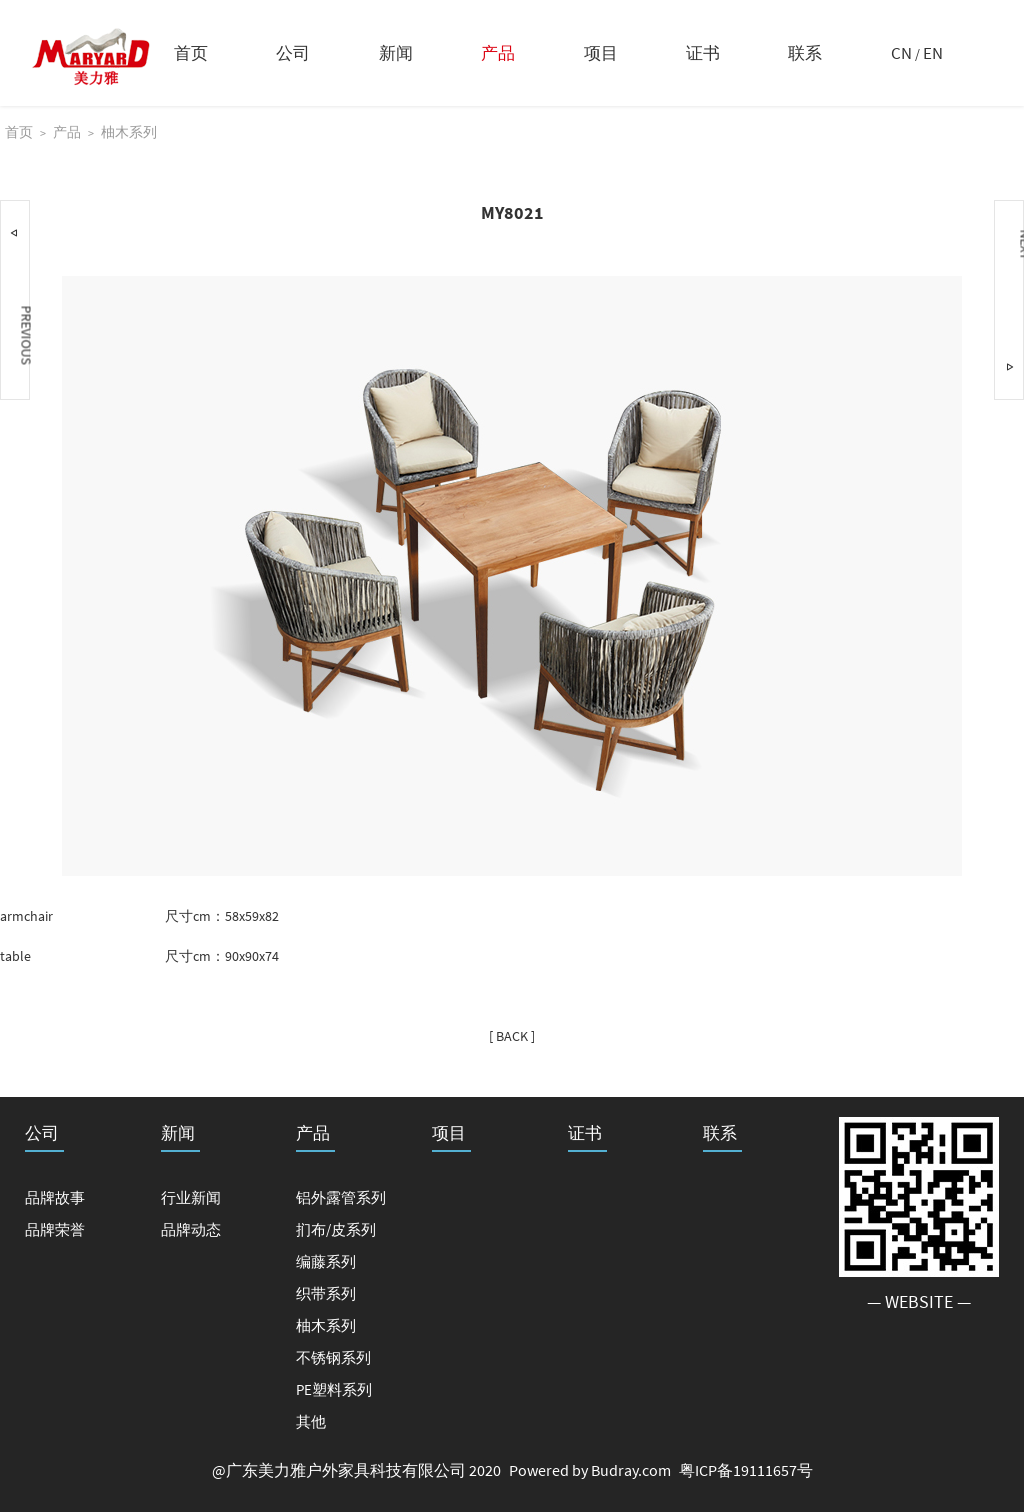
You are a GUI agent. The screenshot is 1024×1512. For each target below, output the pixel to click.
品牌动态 (191, 1229)
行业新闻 (191, 1197)
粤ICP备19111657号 (746, 1470)
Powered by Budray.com (590, 1470)
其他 (311, 1421)
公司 (293, 53)
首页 (191, 53)
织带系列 (326, 1293)
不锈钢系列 (333, 1357)
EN (933, 53)
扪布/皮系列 (336, 1229)
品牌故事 (55, 1197)
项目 (601, 53)
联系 (805, 53)
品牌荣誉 (55, 1229)
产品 (498, 53)
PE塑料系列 (334, 1389)
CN (901, 53)
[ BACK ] (512, 1036)
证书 (703, 53)
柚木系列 (129, 132)
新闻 (396, 53)
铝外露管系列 (341, 1197)
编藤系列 (326, 1261)
